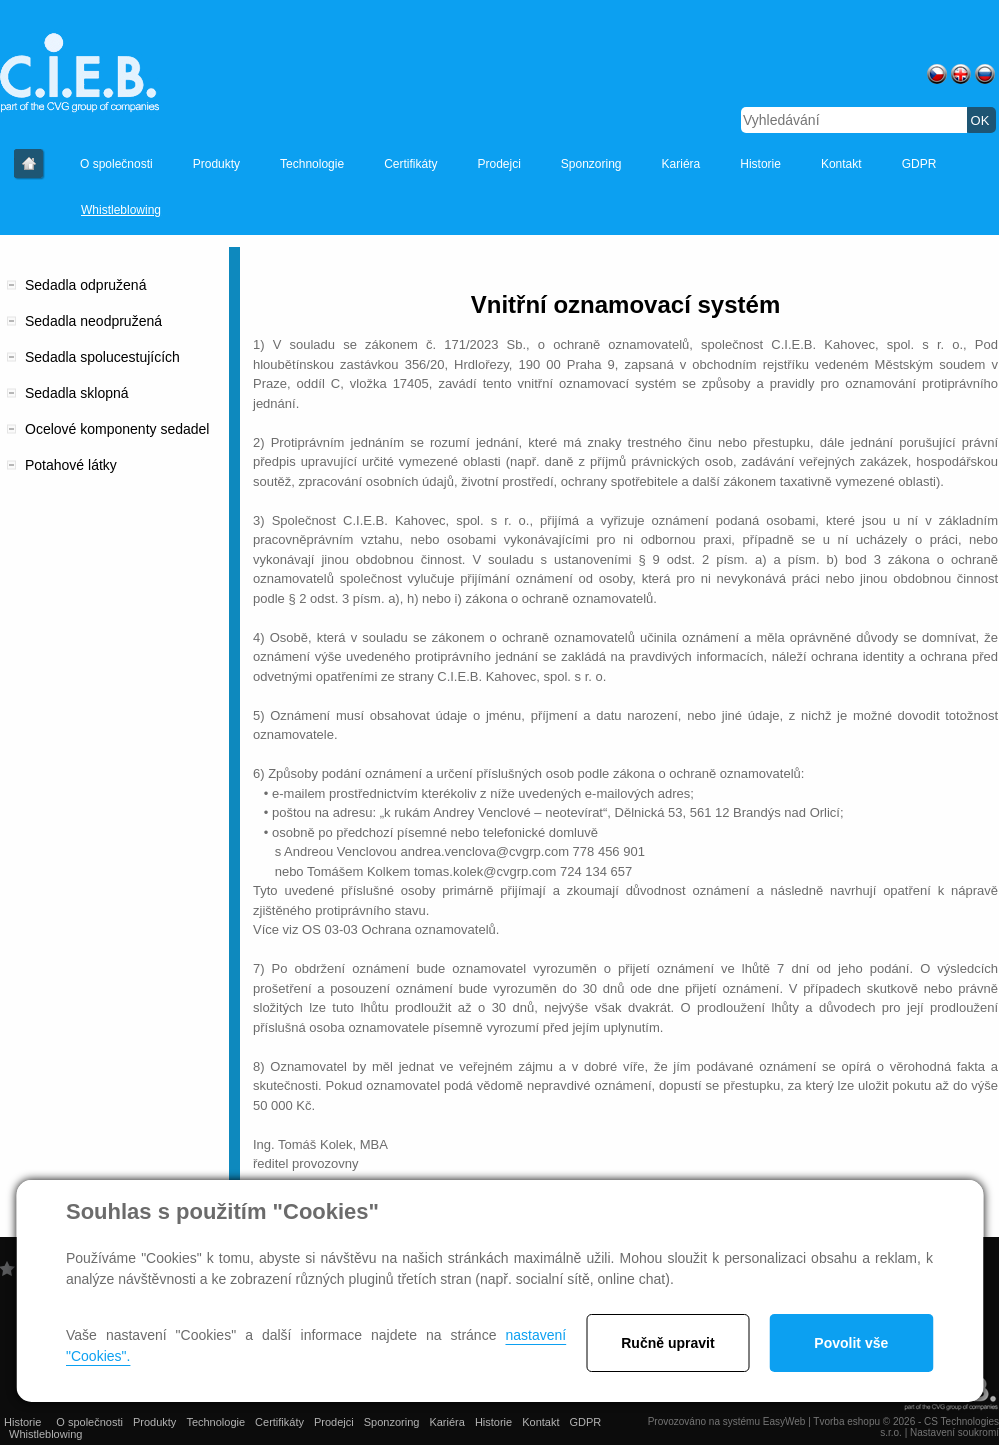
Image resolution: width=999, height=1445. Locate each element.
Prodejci (498, 164)
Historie (29, 164)
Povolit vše (851, 1343)
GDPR (919, 164)
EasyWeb (784, 1421)
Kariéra (681, 164)
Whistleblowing (121, 210)
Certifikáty (410, 164)
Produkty (216, 164)
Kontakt (841, 164)
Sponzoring (591, 164)
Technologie (312, 164)
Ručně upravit (667, 1343)
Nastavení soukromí (954, 1432)
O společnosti (116, 164)
